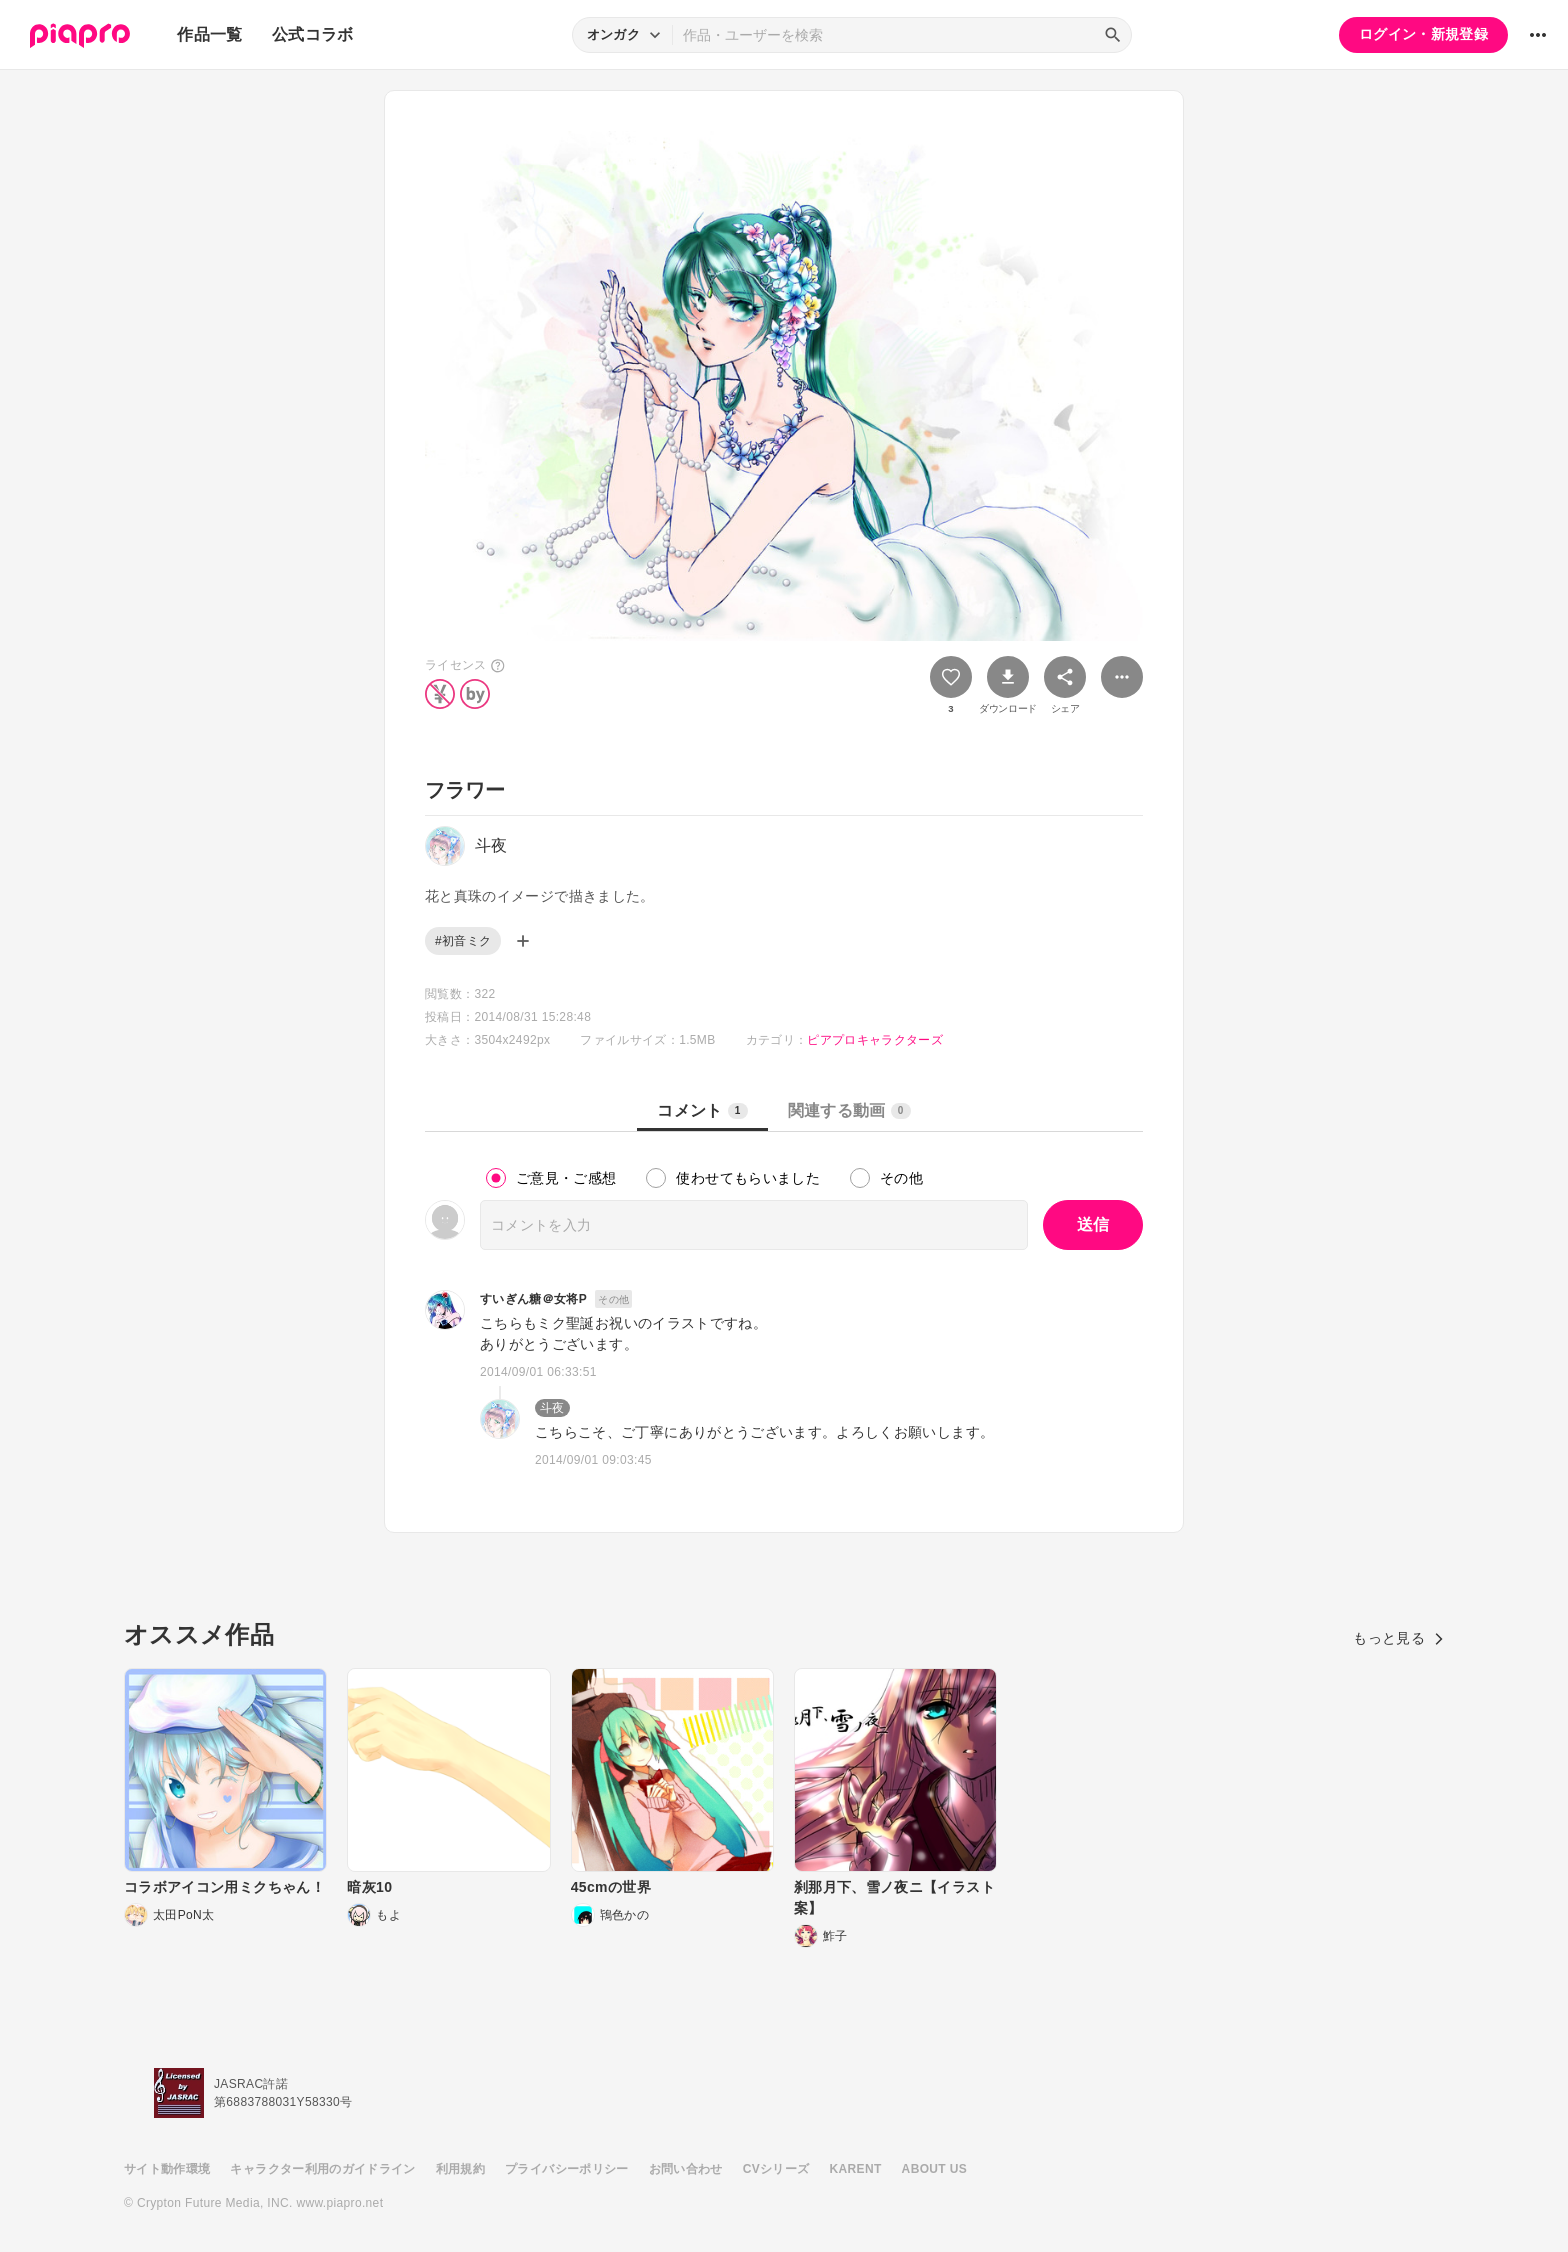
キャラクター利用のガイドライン (322, 2169)
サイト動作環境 (167, 2169)
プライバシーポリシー (567, 2169)
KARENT (856, 2169)
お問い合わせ (686, 2169)
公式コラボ (313, 34)
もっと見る (1398, 1638)
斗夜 (552, 1408)
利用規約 (460, 2169)
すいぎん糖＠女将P (533, 1299)
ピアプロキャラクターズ (875, 1040)
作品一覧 (209, 34)
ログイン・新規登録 (1423, 34)
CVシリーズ (776, 2169)
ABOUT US (934, 2169)
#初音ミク (463, 941)
